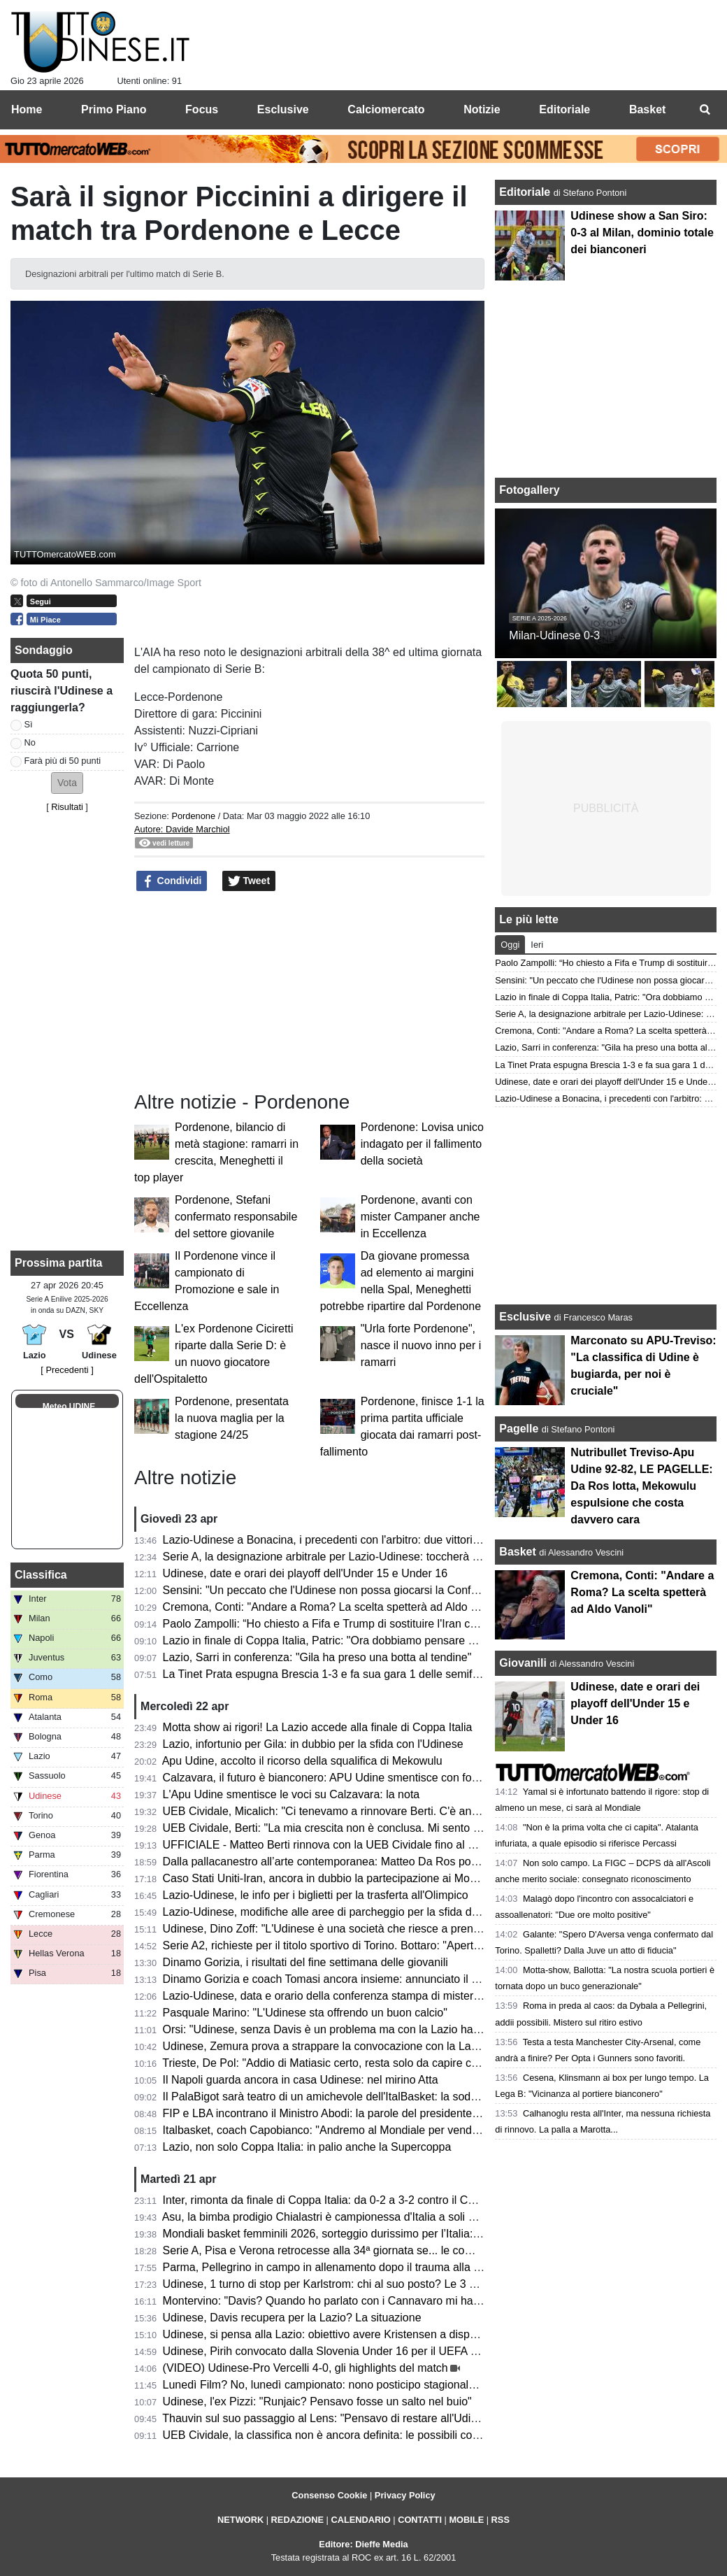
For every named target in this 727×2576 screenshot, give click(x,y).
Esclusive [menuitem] (283, 109)
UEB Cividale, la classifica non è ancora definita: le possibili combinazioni (344, 2435)
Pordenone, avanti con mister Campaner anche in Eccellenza (420, 1216)
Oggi (510, 944)
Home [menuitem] (26, 109)
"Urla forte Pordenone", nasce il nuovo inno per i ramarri (421, 1345)
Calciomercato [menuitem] (385, 109)
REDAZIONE (297, 2519)
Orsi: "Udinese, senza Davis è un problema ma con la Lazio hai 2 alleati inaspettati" (369, 2029)
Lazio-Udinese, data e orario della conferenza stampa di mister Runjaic (338, 1996)
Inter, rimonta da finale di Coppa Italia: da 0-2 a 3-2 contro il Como (326, 2200)
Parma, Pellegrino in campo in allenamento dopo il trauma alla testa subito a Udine (368, 2267)
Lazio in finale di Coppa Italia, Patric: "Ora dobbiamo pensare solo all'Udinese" (356, 1640)
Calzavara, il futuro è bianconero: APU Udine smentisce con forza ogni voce (350, 1778)
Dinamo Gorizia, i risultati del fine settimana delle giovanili (305, 1962)
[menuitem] (704, 109)
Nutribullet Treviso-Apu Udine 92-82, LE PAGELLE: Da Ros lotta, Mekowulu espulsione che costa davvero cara (641, 1485)
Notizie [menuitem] (481, 109)
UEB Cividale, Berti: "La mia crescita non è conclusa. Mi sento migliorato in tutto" (363, 1828)
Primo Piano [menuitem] (113, 109)
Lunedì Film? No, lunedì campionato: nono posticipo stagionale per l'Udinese (353, 2385)
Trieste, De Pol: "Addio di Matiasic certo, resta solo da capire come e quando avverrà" (374, 2063)
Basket (517, 1552)
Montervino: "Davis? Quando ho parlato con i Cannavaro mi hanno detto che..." (358, 2301)
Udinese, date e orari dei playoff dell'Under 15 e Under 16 (305, 1573)
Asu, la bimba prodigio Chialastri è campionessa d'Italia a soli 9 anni (330, 2217)
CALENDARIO (360, 2519)
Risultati (67, 807)
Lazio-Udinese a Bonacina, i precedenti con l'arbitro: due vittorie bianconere (350, 1540)
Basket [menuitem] (647, 109)
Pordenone (193, 816)
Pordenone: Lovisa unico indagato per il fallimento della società (422, 1144)
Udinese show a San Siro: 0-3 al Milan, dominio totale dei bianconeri (641, 232)
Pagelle (518, 1429)
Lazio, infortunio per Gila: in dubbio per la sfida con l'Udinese (313, 1744)
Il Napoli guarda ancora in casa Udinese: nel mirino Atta (300, 2080)
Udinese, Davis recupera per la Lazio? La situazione (292, 2318)
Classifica (41, 1575)
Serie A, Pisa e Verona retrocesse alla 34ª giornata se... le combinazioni (340, 2250)
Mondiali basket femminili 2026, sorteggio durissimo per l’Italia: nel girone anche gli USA (381, 2234)
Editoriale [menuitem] (564, 109)
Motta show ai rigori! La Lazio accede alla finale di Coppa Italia (318, 1727)
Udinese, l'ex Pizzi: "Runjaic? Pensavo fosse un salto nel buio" (317, 2401)
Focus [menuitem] (201, 109)
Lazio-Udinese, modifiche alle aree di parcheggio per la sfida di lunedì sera (348, 1912)
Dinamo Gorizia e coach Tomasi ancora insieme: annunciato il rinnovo (335, 1979)
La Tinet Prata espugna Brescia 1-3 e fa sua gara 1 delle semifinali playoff (345, 1674)
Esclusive (525, 1317)
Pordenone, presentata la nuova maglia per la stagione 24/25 (232, 1418)
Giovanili (523, 1663)
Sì (28, 724)
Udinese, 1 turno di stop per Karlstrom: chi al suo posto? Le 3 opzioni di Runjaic (360, 2284)
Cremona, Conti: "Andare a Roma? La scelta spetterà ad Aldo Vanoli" (334, 1607)
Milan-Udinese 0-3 (554, 635)
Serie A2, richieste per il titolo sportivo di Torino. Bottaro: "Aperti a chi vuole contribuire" (377, 1945)
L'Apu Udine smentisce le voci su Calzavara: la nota (291, 1794)
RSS (500, 2519)
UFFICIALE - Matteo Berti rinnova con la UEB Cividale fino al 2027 (328, 1845)
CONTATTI (420, 2519)
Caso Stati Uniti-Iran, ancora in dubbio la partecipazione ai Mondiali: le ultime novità (370, 1878)
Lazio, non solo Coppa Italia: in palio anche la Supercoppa (307, 2147)
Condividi (172, 881)
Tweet (249, 881)
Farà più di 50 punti (62, 760)
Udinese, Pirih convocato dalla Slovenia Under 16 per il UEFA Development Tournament (380, 2351)
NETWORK (240, 2519)
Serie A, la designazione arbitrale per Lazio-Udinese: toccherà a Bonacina (345, 1557)
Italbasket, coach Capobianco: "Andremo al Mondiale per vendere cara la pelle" (359, 2130)
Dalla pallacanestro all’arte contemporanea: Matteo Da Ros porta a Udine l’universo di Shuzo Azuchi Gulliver (431, 1861)
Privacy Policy (405, 2495)
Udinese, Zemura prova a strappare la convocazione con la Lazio (324, 2046)
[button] (67, 783)
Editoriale (526, 192)
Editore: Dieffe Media (363, 2544)
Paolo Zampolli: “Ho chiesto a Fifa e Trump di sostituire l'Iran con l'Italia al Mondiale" (370, 1624)
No (30, 742)
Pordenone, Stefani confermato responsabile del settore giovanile (236, 1216)
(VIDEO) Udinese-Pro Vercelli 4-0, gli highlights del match (305, 2368)
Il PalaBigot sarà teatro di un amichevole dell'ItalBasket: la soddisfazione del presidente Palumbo (402, 2096)
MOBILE (466, 2519)
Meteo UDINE (69, 1406)
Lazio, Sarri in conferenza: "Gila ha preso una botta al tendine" (317, 1657)
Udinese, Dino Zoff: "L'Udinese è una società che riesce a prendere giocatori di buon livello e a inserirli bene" (432, 1929)
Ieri (537, 944)
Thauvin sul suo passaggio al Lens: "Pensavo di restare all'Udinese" (330, 2418)
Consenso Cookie (329, 2495)
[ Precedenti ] (67, 1370)
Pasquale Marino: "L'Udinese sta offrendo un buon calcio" (305, 2013)
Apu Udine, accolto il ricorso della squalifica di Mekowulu (302, 1761)
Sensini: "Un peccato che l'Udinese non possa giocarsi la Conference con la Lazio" (367, 1590)
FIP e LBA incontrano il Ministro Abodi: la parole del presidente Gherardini (345, 2113)
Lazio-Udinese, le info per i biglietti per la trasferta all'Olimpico (315, 1895)
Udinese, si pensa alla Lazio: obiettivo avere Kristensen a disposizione (337, 2334)
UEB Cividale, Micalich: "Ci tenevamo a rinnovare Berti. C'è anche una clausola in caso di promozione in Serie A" (443, 1811)
